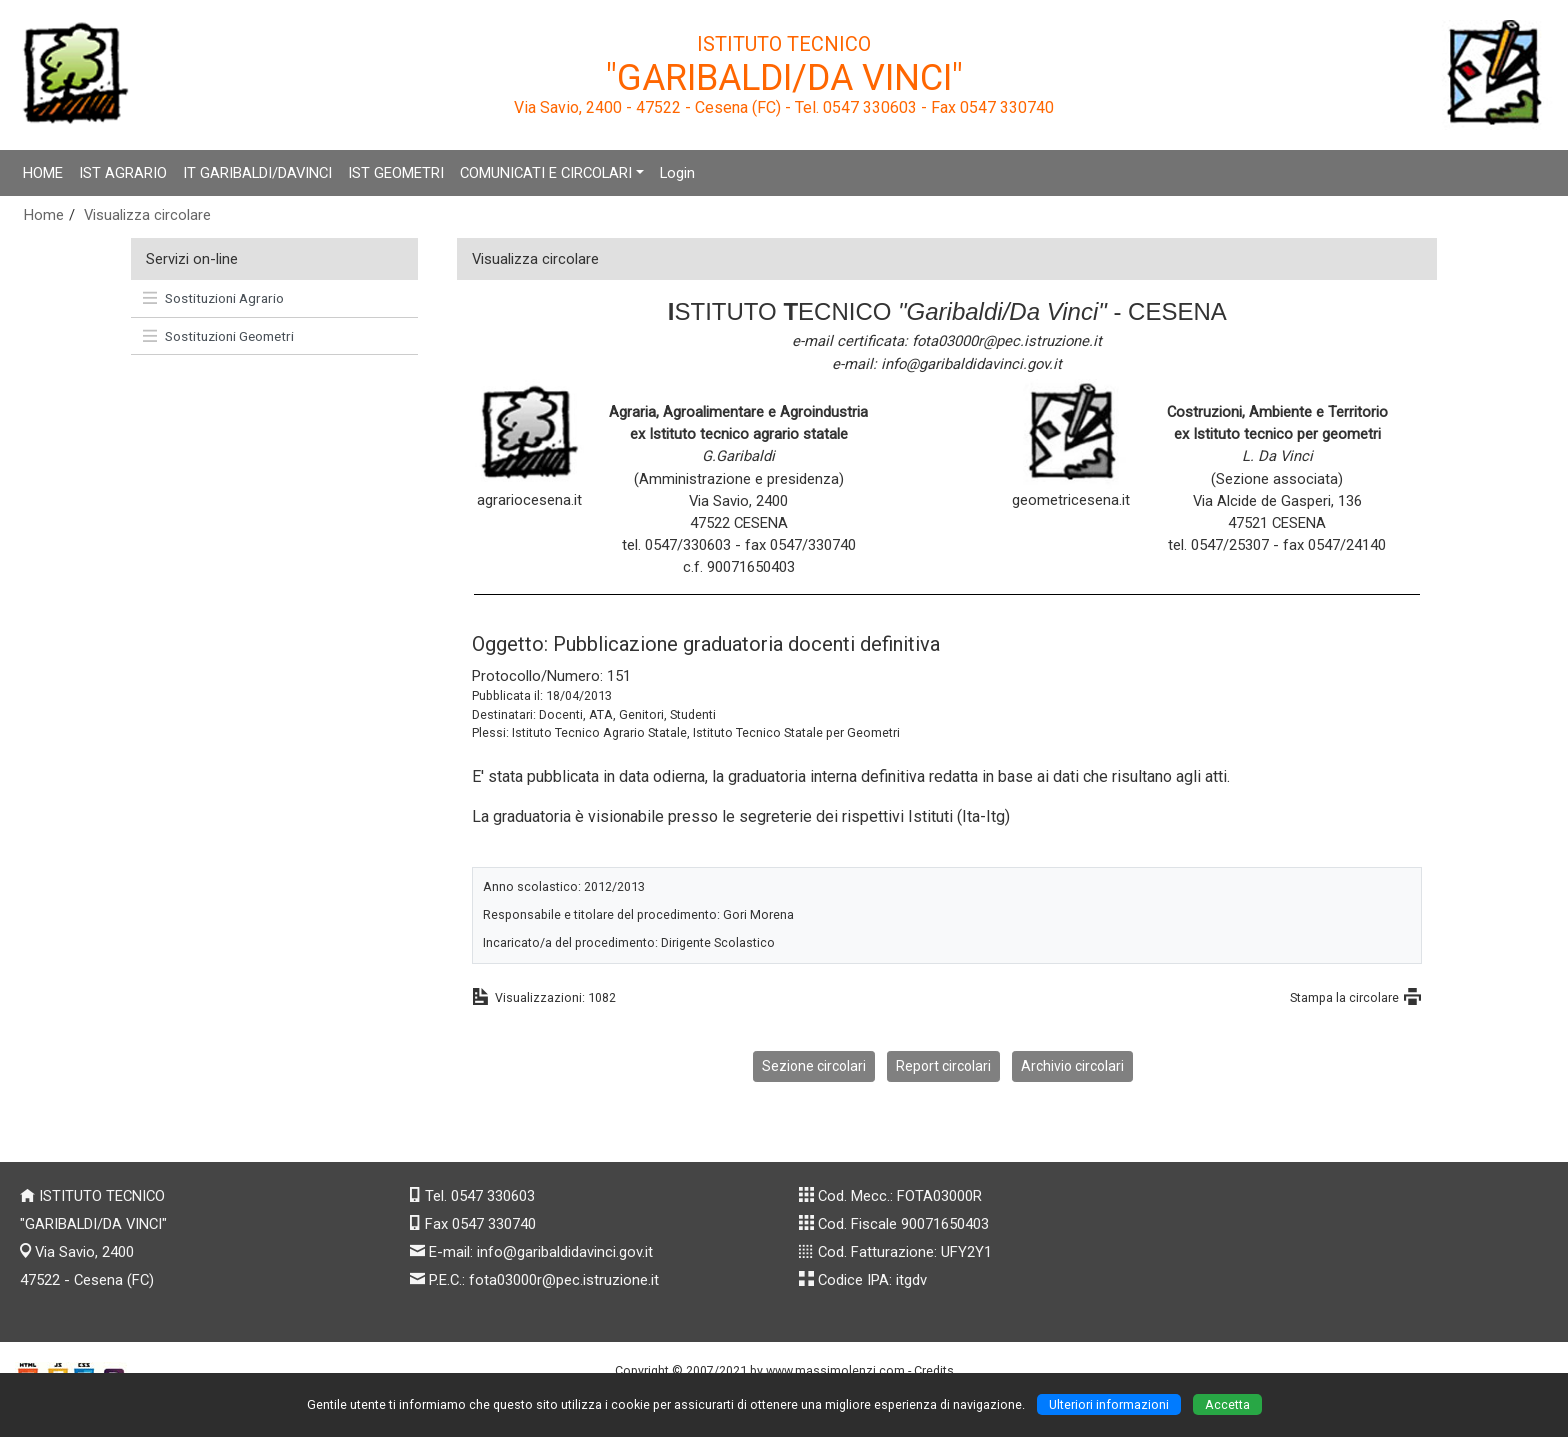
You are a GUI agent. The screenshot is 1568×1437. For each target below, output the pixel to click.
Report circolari (943, 1066)
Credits (934, 1370)
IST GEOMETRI (396, 173)
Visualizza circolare (147, 215)
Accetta (1227, 1404)
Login (677, 173)
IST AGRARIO (123, 173)
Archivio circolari (1072, 1066)
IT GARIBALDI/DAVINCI (257, 173)
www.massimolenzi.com (835, 1370)
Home (44, 215)
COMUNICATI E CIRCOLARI (546, 173)
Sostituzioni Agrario (213, 298)
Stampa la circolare (1344, 997)
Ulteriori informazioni (1109, 1404)
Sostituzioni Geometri (218, 336)
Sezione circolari (814, 1066)
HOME (43, 173)
